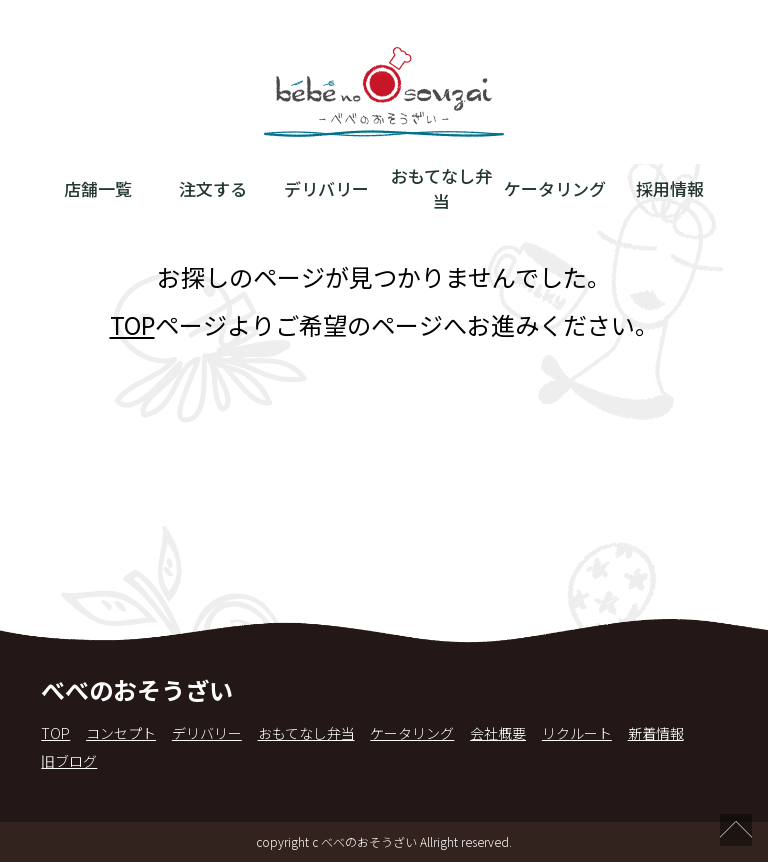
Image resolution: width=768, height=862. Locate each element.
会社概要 (498, 733)
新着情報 (656, 733)
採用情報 (670, 188)
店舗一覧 (98, 188)
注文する (213, 188)
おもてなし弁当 (441, 188)
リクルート (577, 733)
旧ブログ (69, 761)
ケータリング (555, 188)
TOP (132, 324)
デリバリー (326, 188)
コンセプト (121, 733)
